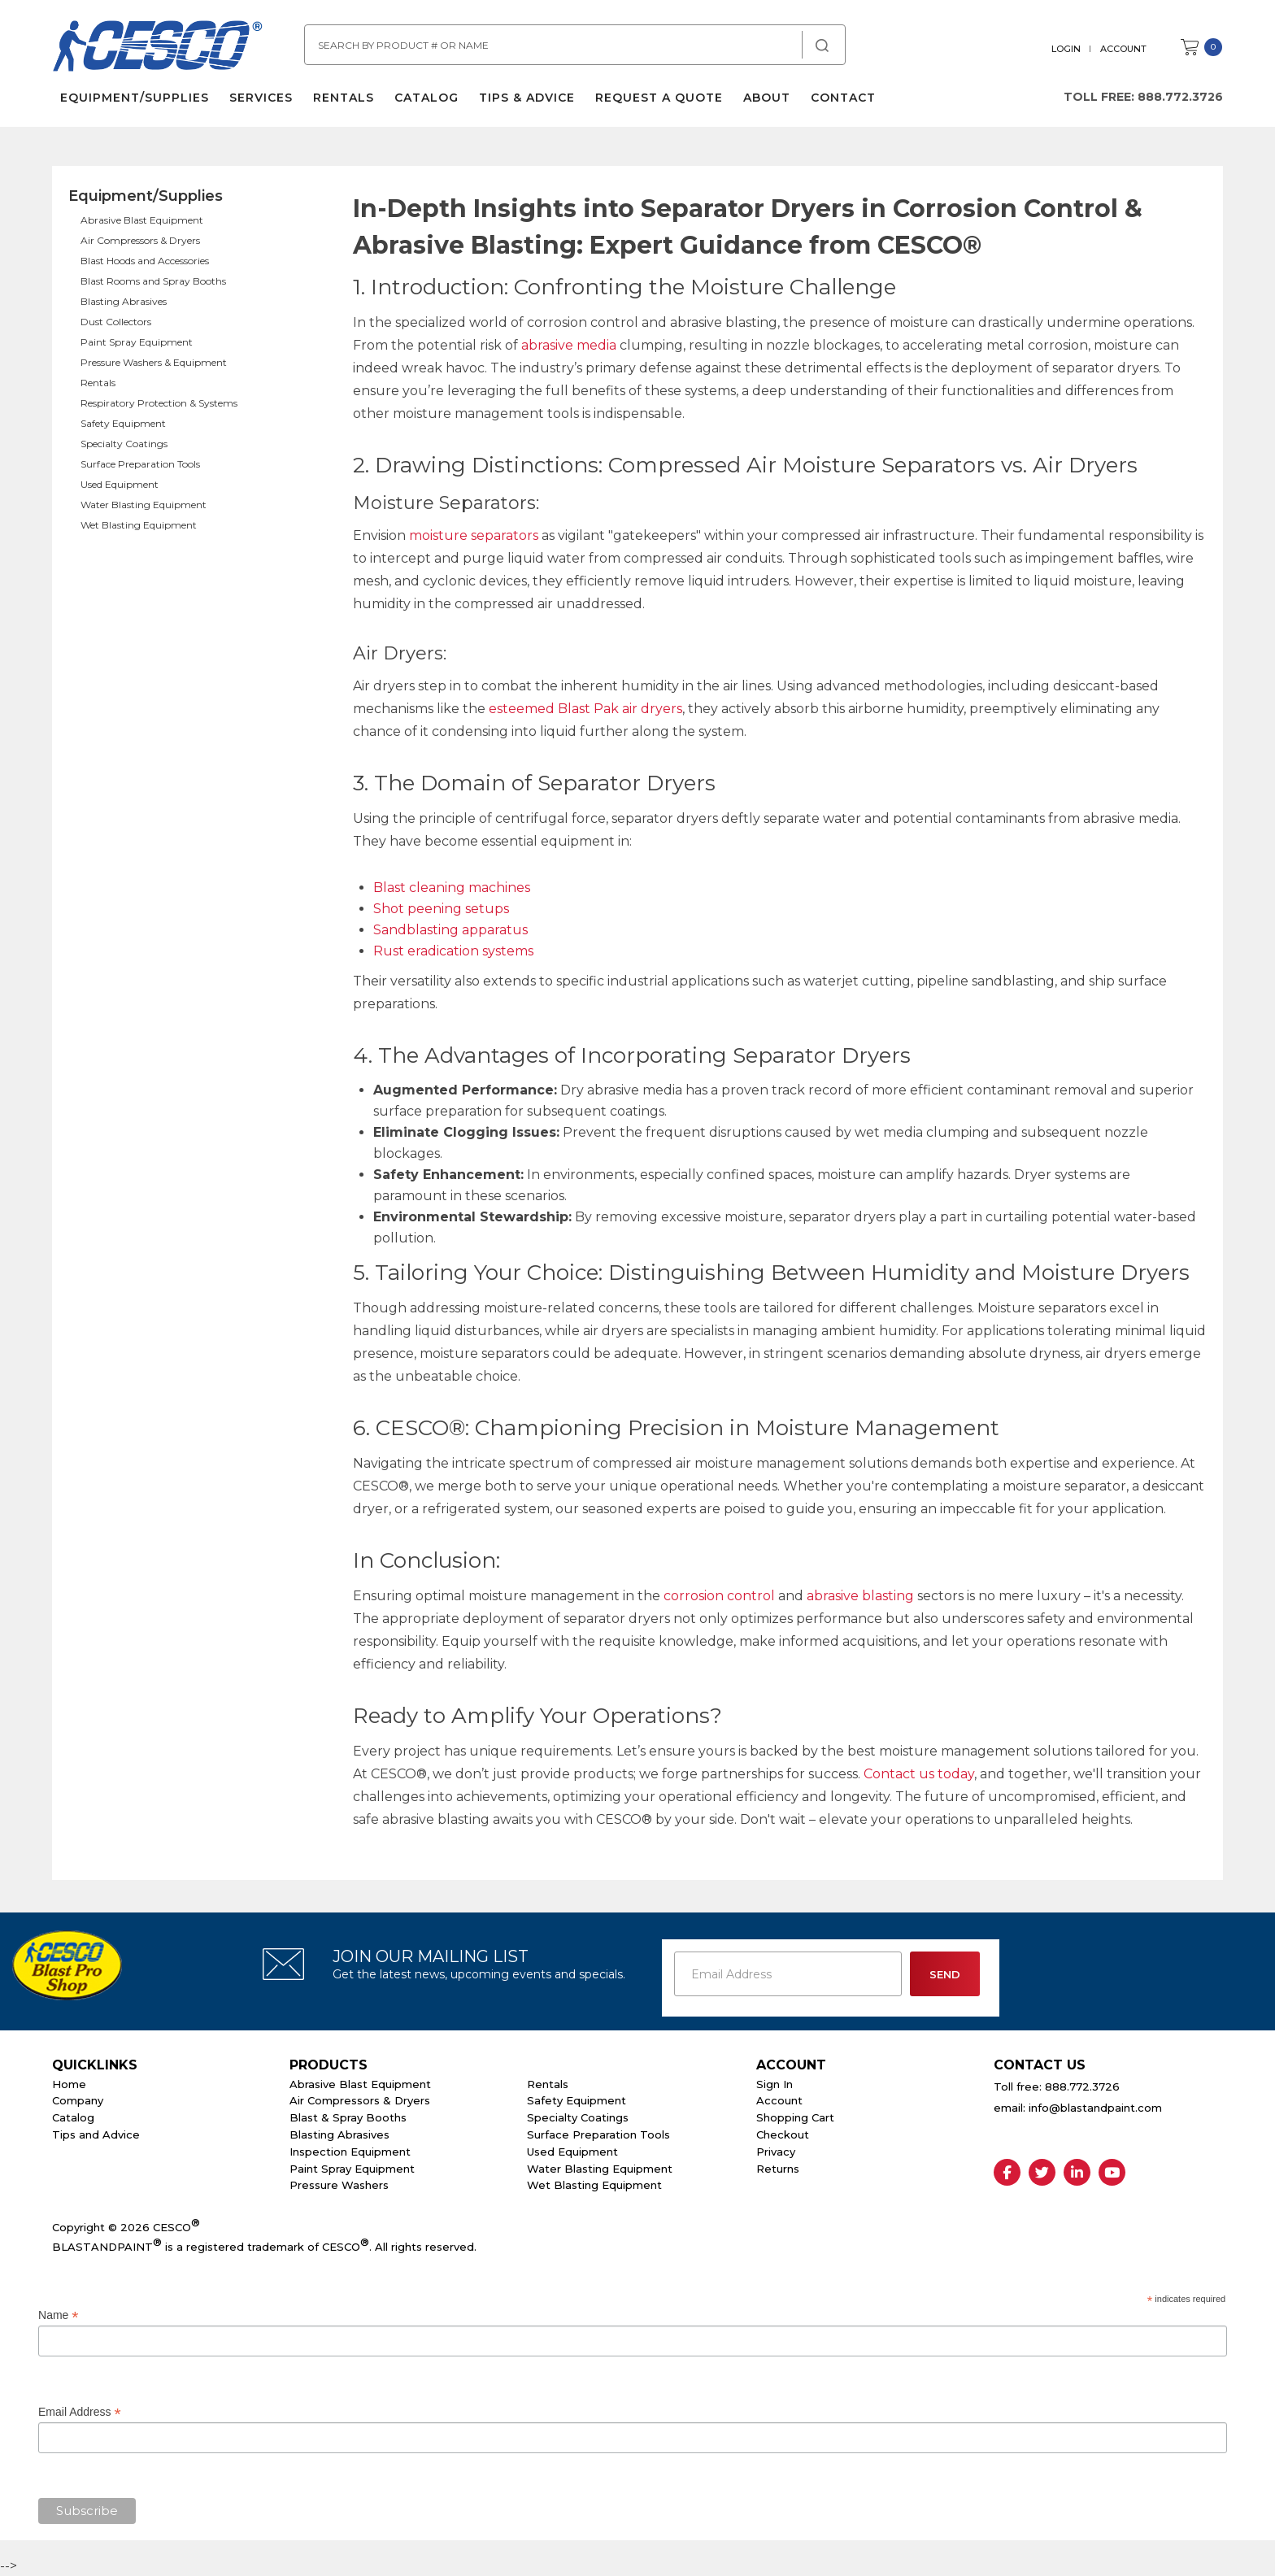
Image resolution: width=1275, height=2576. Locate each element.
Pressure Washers (339, 2184)
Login (1066, 48)
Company (77, 2100)
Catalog (426, 97)
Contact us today (919, 1774)
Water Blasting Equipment (144, 504)
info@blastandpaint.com (1095, 2107)
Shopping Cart (795, 2117)
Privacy (775, 2151)
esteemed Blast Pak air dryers (585, 708)
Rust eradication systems (453, 951)
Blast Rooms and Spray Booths (153, 281)
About (766, 97)
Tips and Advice (96, 2134)
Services (261, 97)
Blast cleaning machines (451, 887)
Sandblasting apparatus (450, 930)
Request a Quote (659, 97)
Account (1123, 48)
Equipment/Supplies (134, 97)
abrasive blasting (860, 1595)
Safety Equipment (123, 423)
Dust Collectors (116, 321)
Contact (843, 97)
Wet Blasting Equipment (139, 525)
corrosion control (719, 1595)
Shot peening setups (441, 908)
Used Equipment (120, 484)
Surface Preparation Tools (140, 464)
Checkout (782, 2134)
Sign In (774, 2084)
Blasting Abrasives (124, 301)
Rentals (343, 97)
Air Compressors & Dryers (140, 240)
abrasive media (568, 345)
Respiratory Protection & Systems (159, 403)
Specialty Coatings (124, 443)
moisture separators (473, 535)
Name (58, 2315)
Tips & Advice (527, 97)
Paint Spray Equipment (137, 342)
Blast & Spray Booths (348, 2117)
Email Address (79, 2412)
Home (69, 2084)
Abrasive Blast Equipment (142, 220)
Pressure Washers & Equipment (154, 362)
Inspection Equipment (350, 2151)
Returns (777, 2168)
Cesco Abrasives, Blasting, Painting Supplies (157, 48)
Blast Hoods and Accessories (145, 261)
